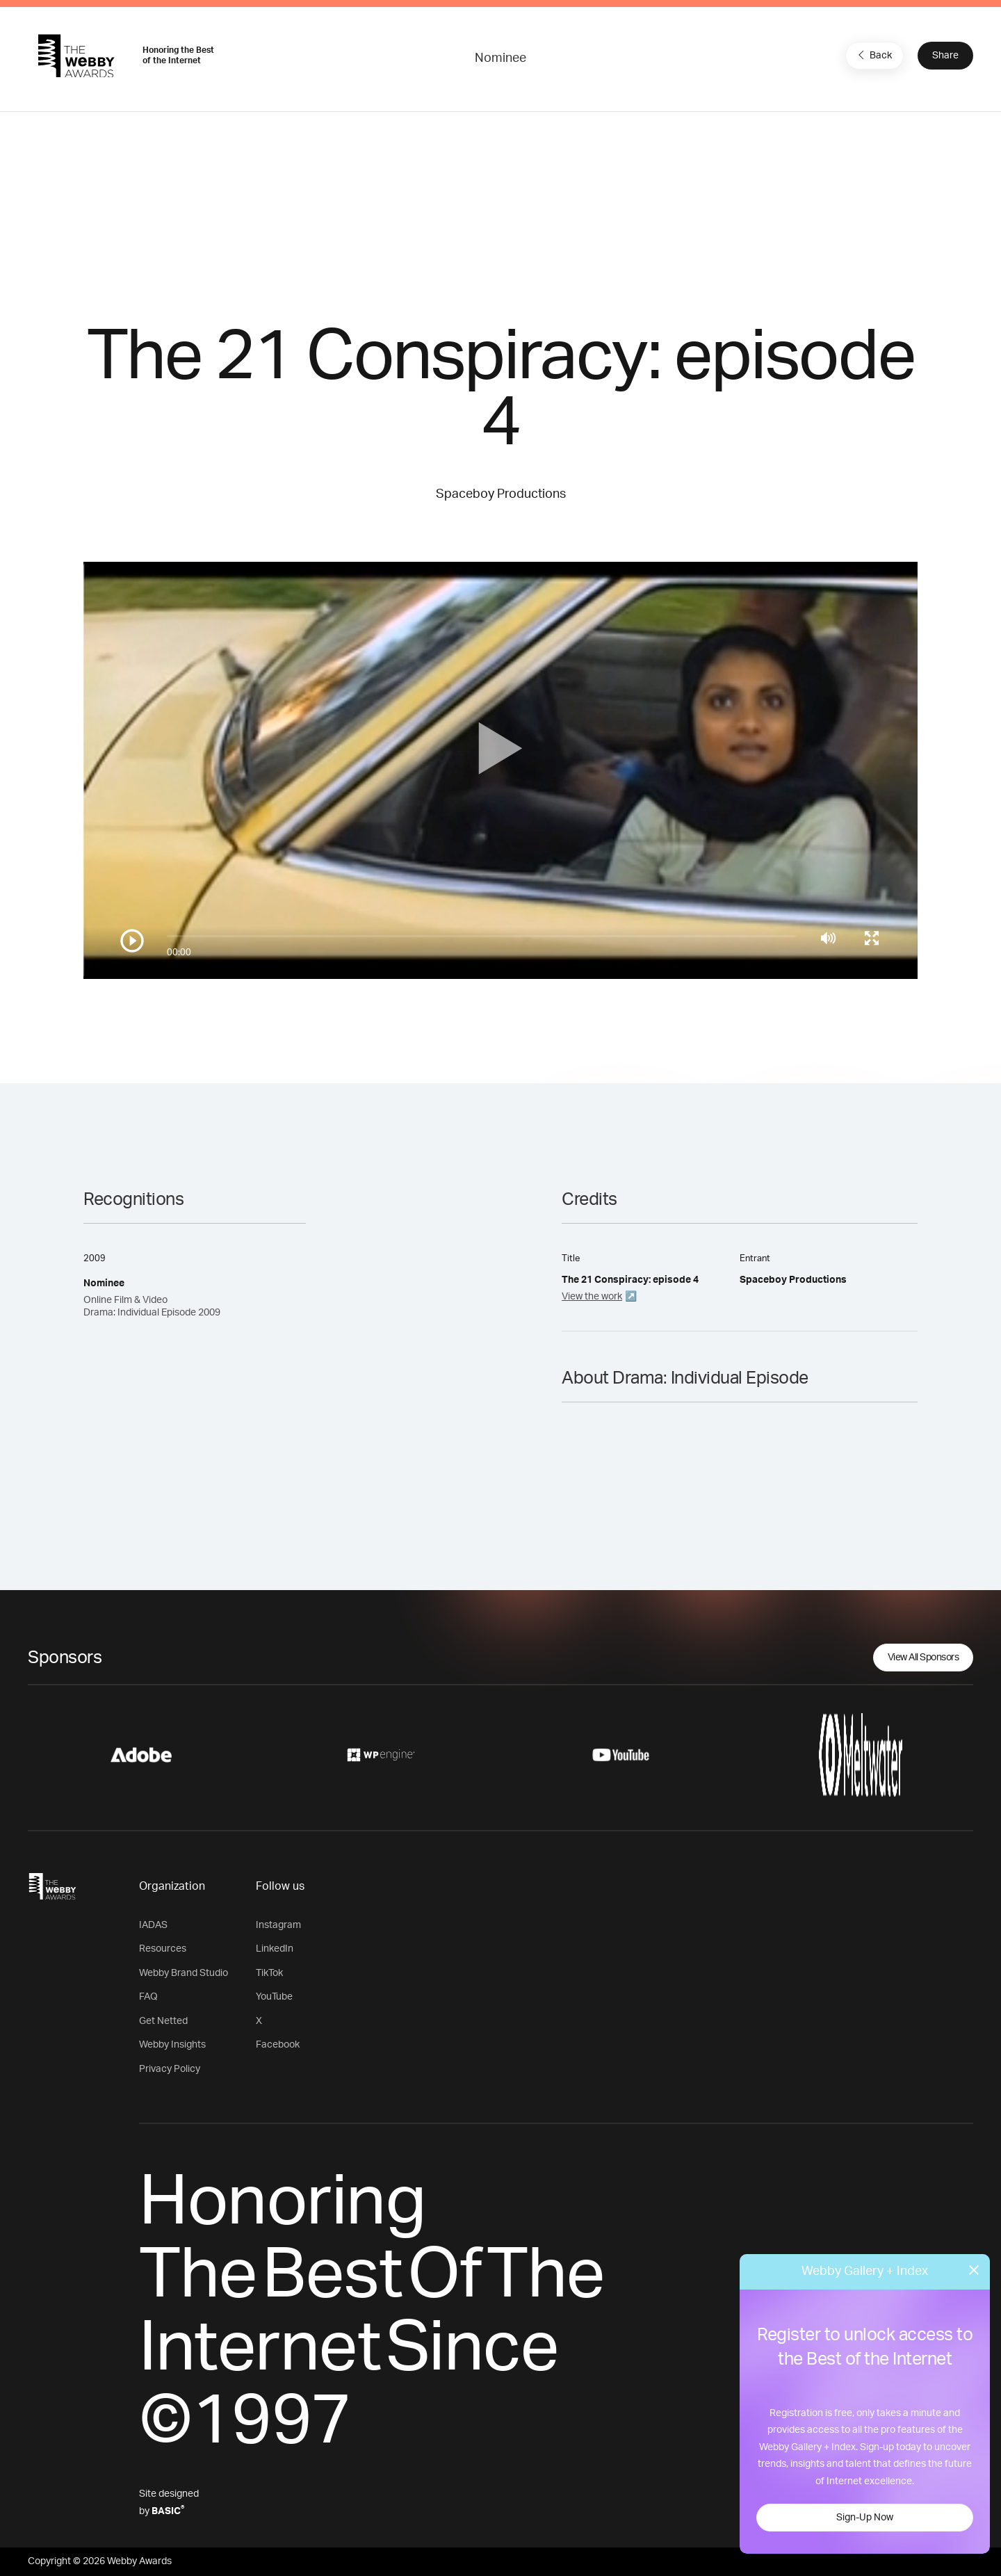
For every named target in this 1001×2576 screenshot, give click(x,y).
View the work (592, 1297)
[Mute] (828, 938)
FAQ (148, 1997)
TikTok (269, 1973)
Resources (162, 1949)
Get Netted (163, 2021)
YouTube (274, 1997)
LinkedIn (274, 1949)
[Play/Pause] (132, 941)
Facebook (278, 2045)
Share (945, 55)
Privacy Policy (169, 2069)
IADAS (153, 1925)
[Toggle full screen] (872, 938)
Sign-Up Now (864, 2517)
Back (873, 55)
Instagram (278, 1925)
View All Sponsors (923, 1657)
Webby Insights (172, 2045)
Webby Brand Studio (183, 1973)
